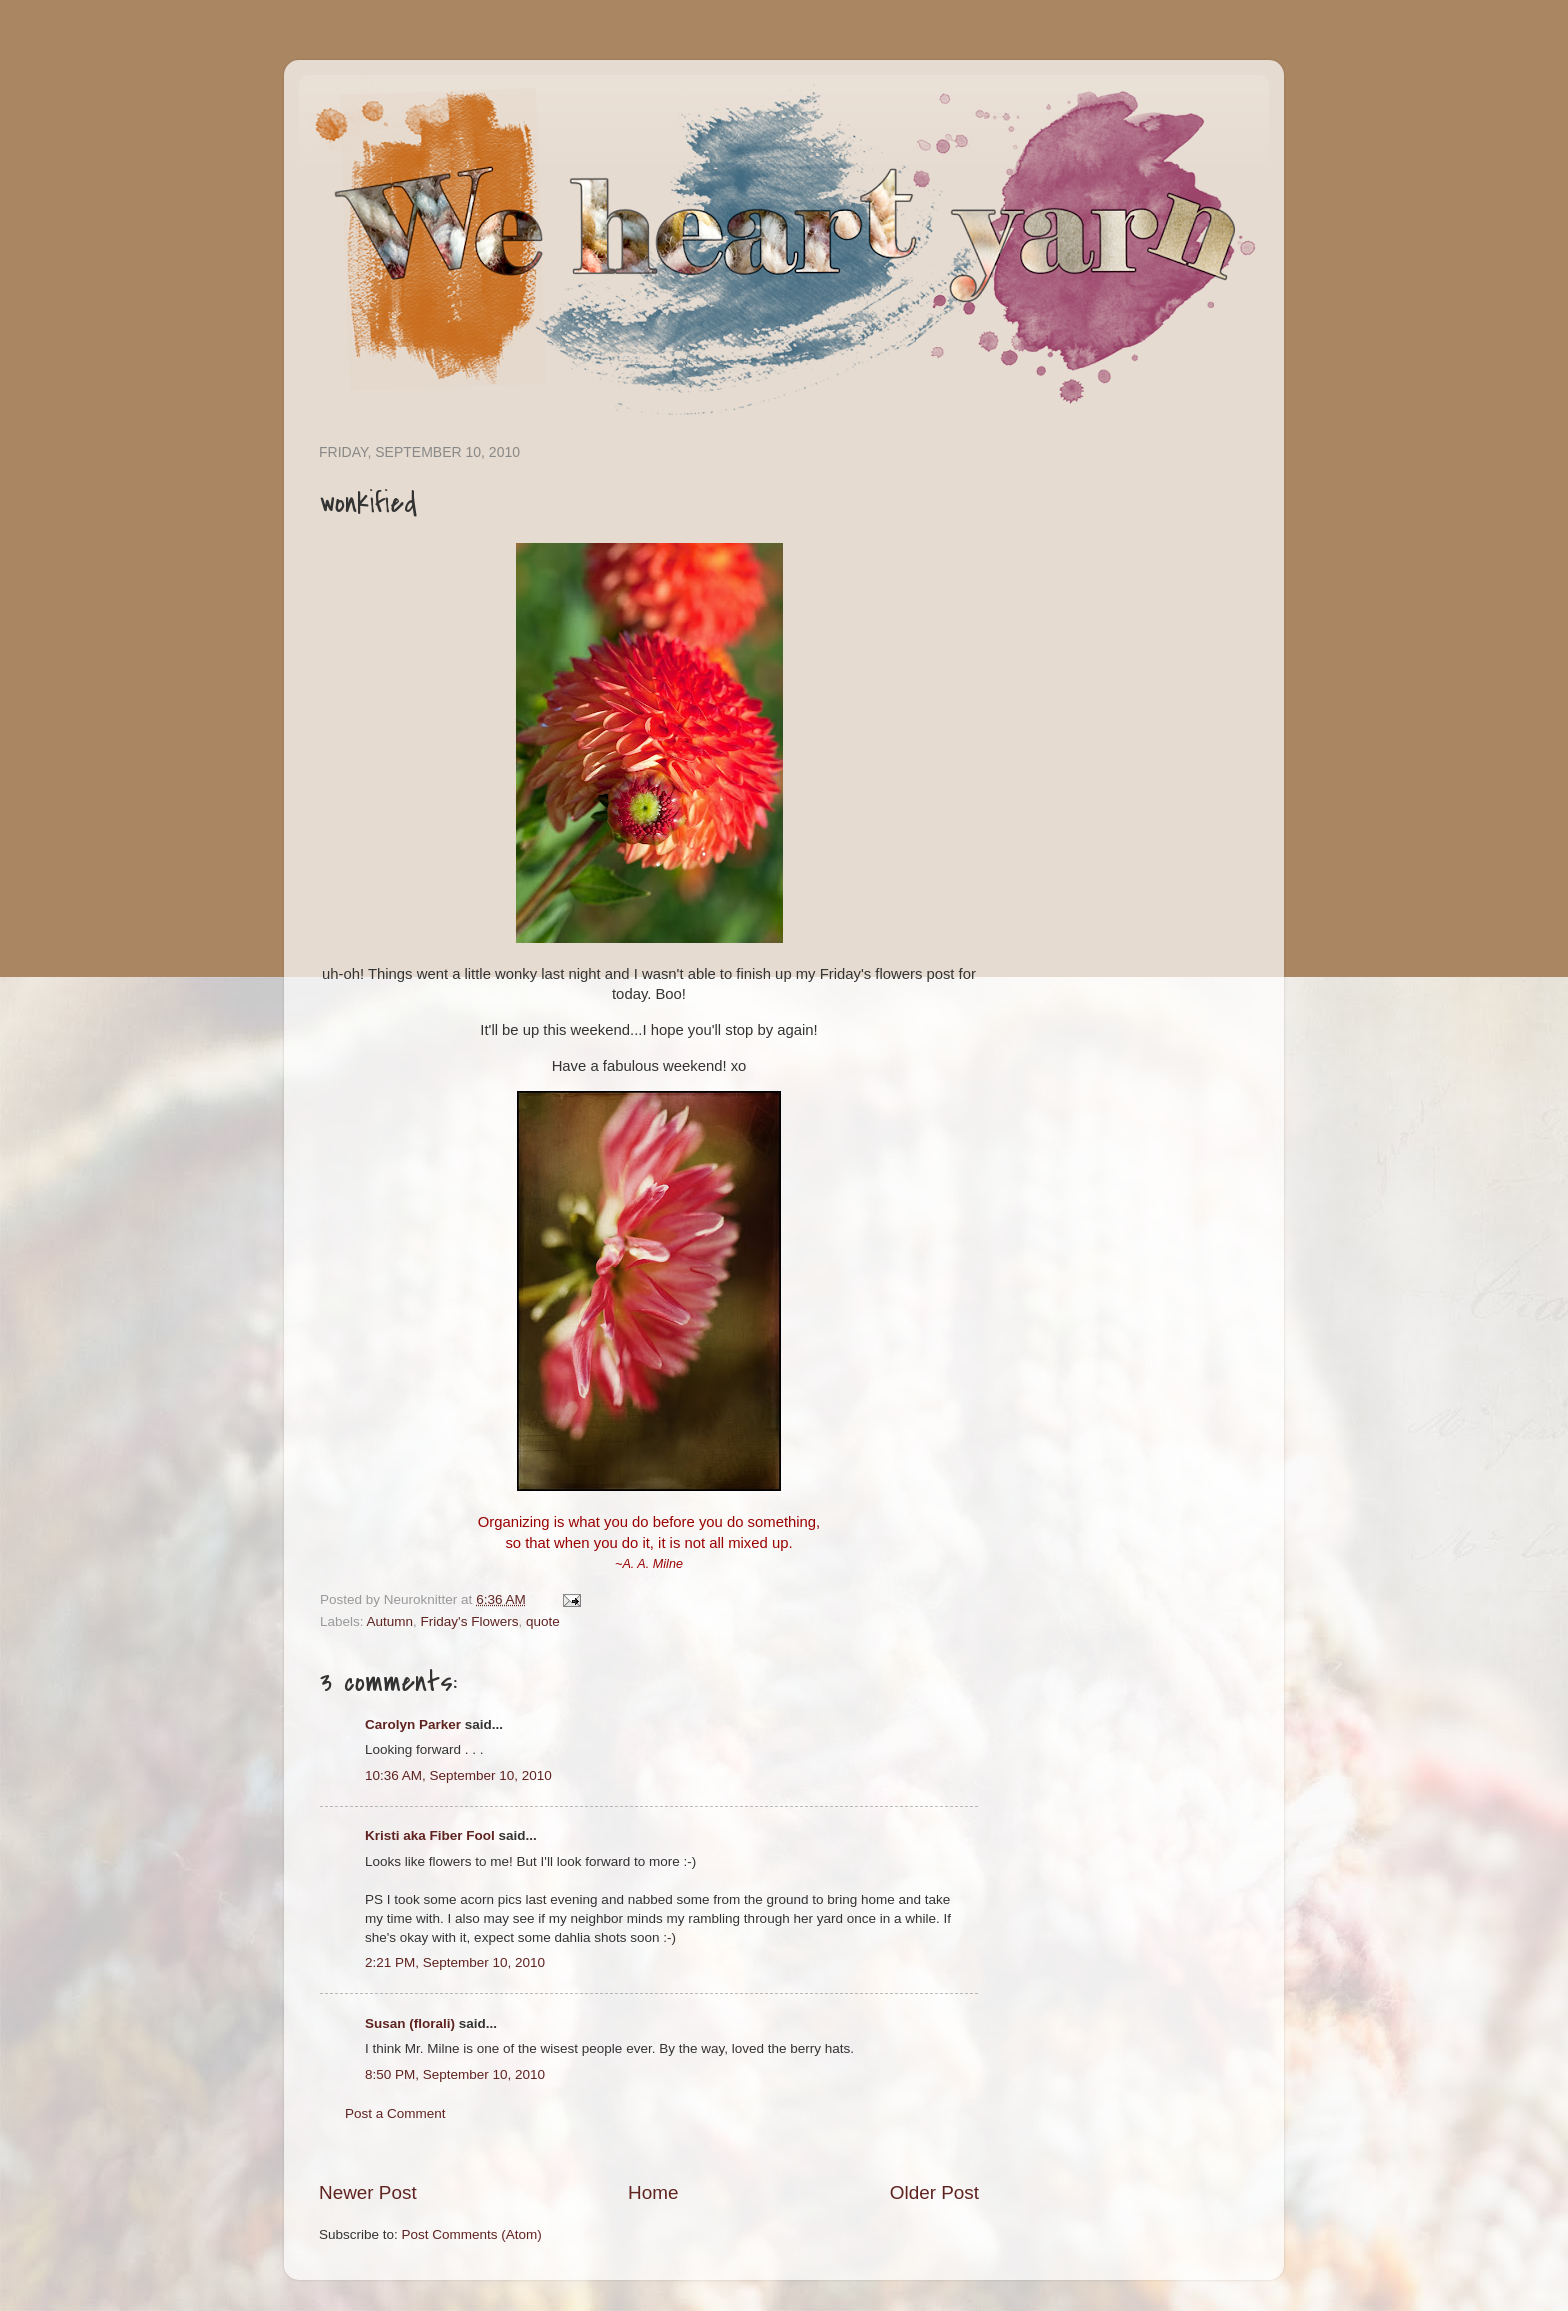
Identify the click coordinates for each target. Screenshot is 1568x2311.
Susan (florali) (410, 2023)
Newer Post (368, 2192)
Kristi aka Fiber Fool (430, 1835)
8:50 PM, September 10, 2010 (455, 2074)
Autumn (390, 1621)
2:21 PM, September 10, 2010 (455, 1962)
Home (653, 2192)
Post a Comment (395, 2113)
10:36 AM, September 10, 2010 (458, 1775)
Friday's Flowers (470, 1621)
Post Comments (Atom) (472, 2234)
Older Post (934, 2192)
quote (543, 1621)
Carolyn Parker (413, 1724)
